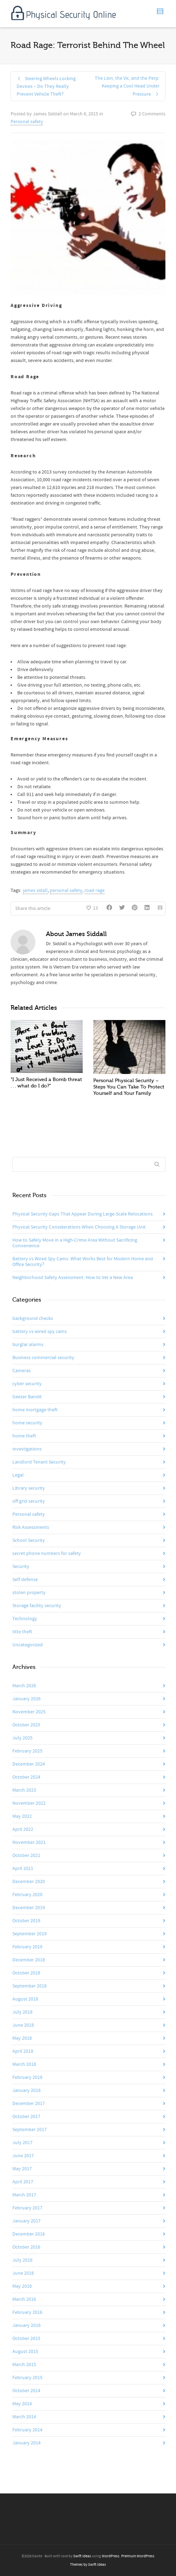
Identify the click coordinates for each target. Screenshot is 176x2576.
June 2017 (23, 2156)
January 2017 (26, 2221)
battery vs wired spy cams (39, 1331)
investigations (27, 1449)
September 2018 (29, 1986)
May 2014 (22, 2404)
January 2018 (26, 2090)
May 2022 (22, 1816)
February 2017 (27, 2208)
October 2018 (26, 1973)
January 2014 (26, 2443)
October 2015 (26, 2338)
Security (20, 1566)
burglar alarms (27, 1344)
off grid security (28, 1501)
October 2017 (26, 2116)
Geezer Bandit (27, 1397)
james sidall (35, 890)
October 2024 (26, 1777)
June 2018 (23, 2025)
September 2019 (29, 1934)
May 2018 (22, 2038)
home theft (24, 1436)
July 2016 (22, 2260)
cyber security (27, 1384)
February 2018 (27, 2077)
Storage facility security (36, 1606)
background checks (32, 1318)
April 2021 (22, 1868)
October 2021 (26, 1855)
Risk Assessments (30, 1527)
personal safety (66, 890)
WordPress (110, 2556)
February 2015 (27, 2378)
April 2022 (22, 1829)
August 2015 (25, 2351)
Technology (24, 1619)
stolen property (29, 1592)
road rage (94, 890)
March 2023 (24, 1790)
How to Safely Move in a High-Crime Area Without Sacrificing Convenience (74, 1243)
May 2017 (22, 2169)
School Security (28, 1540)
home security (27, 1423)
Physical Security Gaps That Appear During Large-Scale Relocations (82, 1214)
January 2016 (26, 2325)
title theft (22, 1632)
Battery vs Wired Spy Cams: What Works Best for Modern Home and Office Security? (82, 1262)
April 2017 (22, 2182)
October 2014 (26, 2391)
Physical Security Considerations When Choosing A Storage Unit (79, 1227)
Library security (28, 1488)
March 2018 (24, 2064)
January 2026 (26, 1699)
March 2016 (24, 2299)
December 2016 (28, 2234)
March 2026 (24, 1686)
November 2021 (29, 1842)
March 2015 (24, 2364)
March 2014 (24, 2417)
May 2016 (22, 2286)
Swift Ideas (82, 2556)
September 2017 (29, 2129)
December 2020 (28, 1881)
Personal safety (27, 122)
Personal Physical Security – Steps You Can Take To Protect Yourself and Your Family (128, 1087)
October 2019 (26, 1921)
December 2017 (28, 2103)
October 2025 (26, 1725)
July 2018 (22, 2012)
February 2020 (27, 1895)
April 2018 (22, 2051)
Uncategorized (27, 1645)
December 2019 (28, 1908)
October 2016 (26, 2247)
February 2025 (27, 1751)
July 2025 (22, 1738)
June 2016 (23, 2273)
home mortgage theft (35, 1410)
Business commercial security (43, 1358)
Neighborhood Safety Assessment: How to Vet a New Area (72, 1277)
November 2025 (29, 1712)
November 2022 (29, 1803)
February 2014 (27, 2430)
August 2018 (25, 1999)
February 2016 (27, 2312)
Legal (18, 1475)
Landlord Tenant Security (39, 1462)
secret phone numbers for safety (46, 1553)
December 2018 (28, 1960)
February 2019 (27, 1947)
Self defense (25, 1579)
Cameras (21, 1371)
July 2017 (22, 2143)
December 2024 (28, 1764)
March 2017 (24, 2195)
